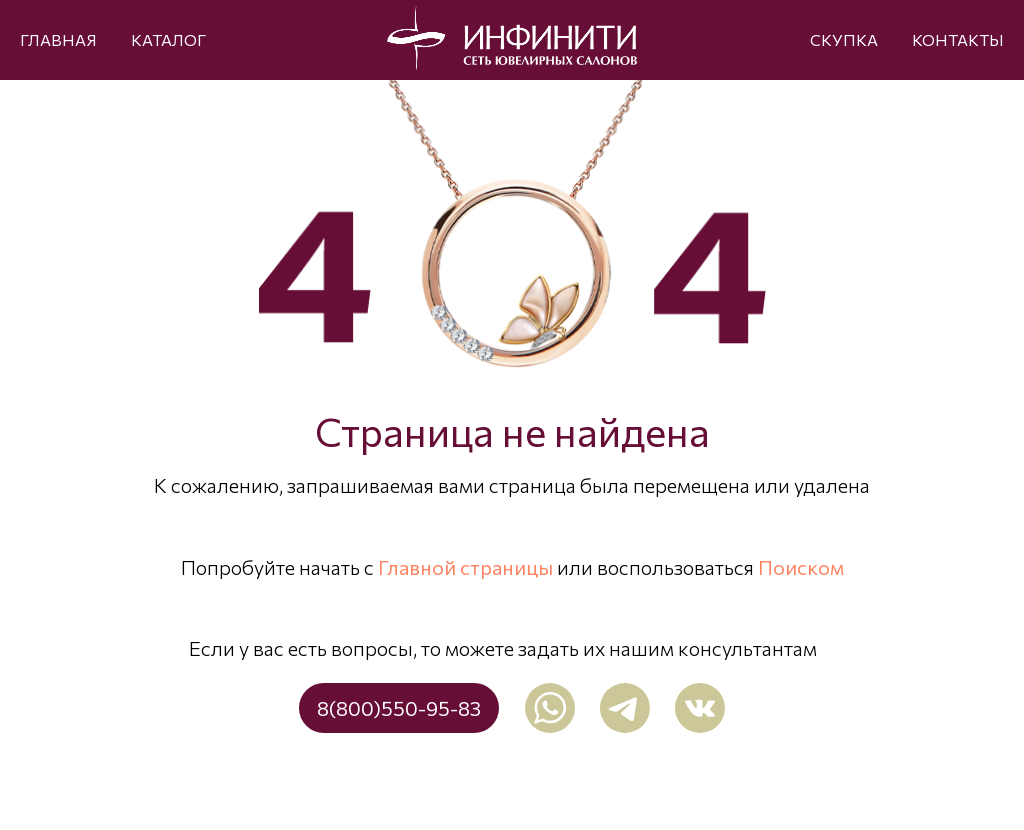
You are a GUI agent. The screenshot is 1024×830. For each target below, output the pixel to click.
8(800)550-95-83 (399, 708)
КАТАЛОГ (168, 39)
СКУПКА (844, 39)
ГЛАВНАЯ (58, 39)
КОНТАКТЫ (958, 39)
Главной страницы (465, 567)
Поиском (801, 567)
